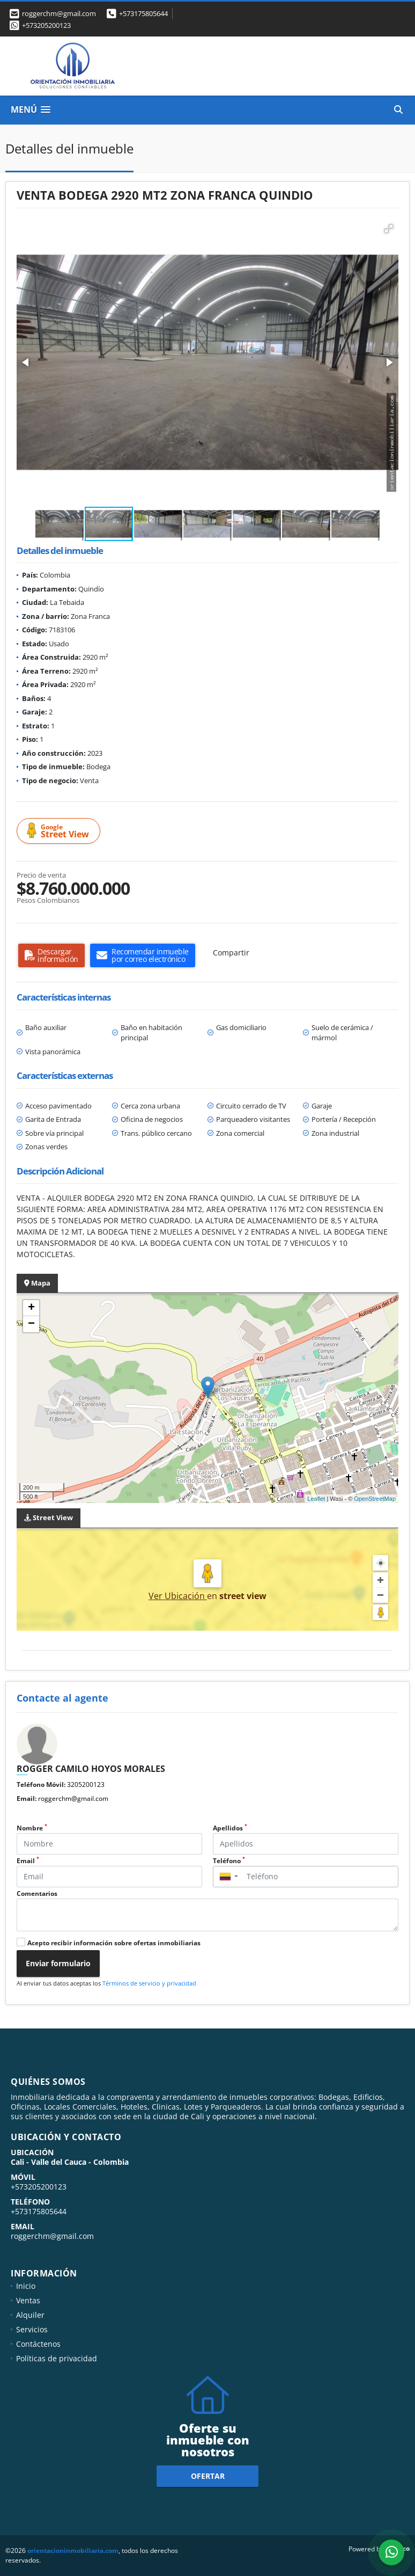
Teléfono (229, 1860)
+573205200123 (46, 25)
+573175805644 (143, 13)
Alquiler (30, 2315)
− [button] (31, 1324)
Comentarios (37, 1893)
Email (28, 1860)
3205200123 (86, 1784)
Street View (60, 831)
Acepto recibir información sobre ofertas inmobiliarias (114, 1942)
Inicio (25, 2286)
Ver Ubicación (178, 1596)
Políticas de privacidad (56, 2358)
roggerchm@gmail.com (73, 1798)
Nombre (32, 1828)
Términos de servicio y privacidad (149, 1983)
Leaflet (316, 1498)
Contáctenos (38, 2344)
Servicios (32, 2329)
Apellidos (230, 1828)
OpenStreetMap (375, 1498)
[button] (388, 228)
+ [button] (31, 1308)
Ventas (28, 2300)
